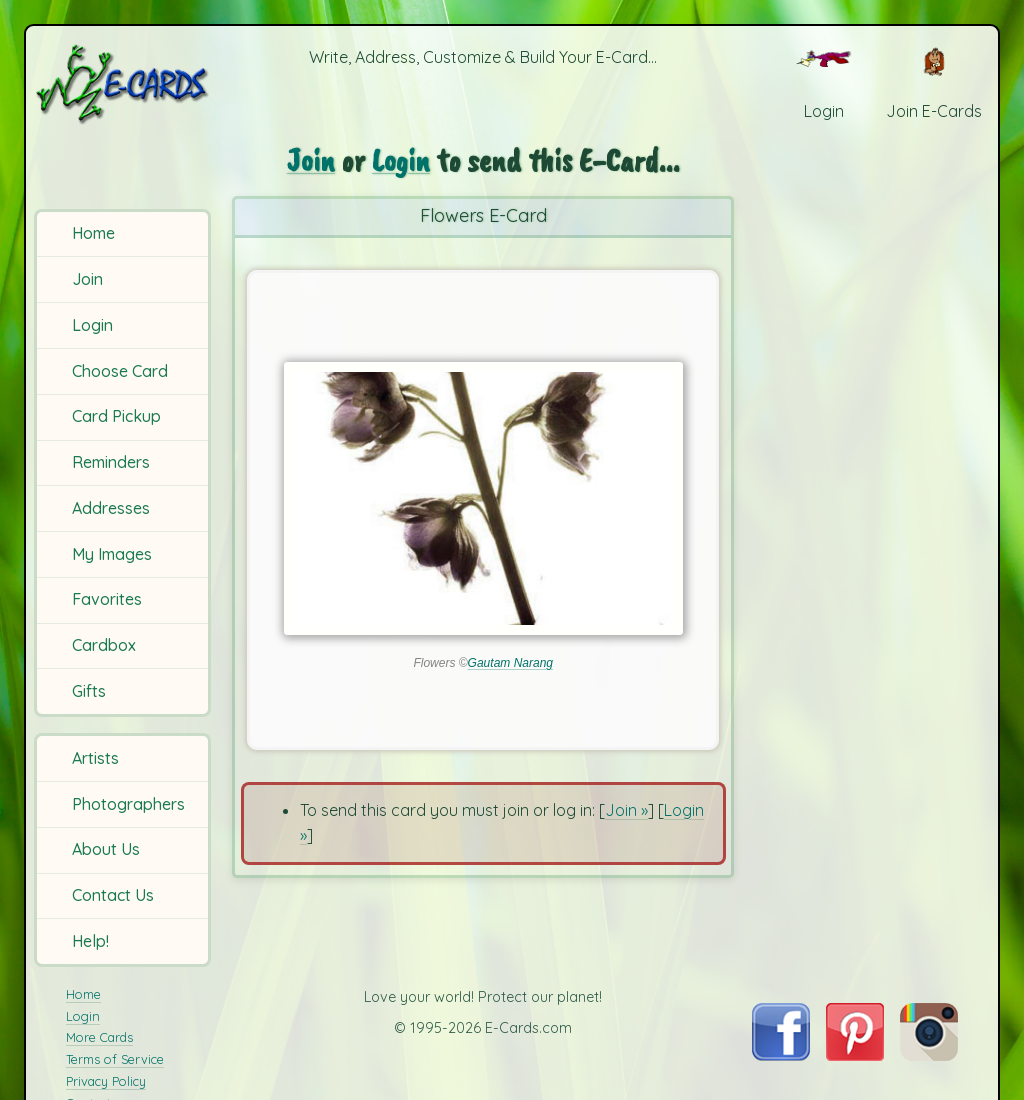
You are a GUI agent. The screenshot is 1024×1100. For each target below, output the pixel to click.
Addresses (111, 508)
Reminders (111, 462)
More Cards (99, 1037)
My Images (112, 554)
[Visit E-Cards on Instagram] (929, 1055)
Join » (626, 810)
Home (93, 233)
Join (87, 279)
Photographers (128, 804)
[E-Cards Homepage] (124, 83)
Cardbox (104, 645)
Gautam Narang (510, 663)
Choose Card (120, 371)
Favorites (107, 599)
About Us (106, 849)
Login (92, 325)
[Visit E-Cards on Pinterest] (855, 1055)
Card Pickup (116, 416)
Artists (95, 758)
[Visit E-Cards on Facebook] (780, 1055)
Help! (90, 941)
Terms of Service (115, 1059)
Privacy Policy (106, 1081)
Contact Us (113, 895)
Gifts (89, 691)
